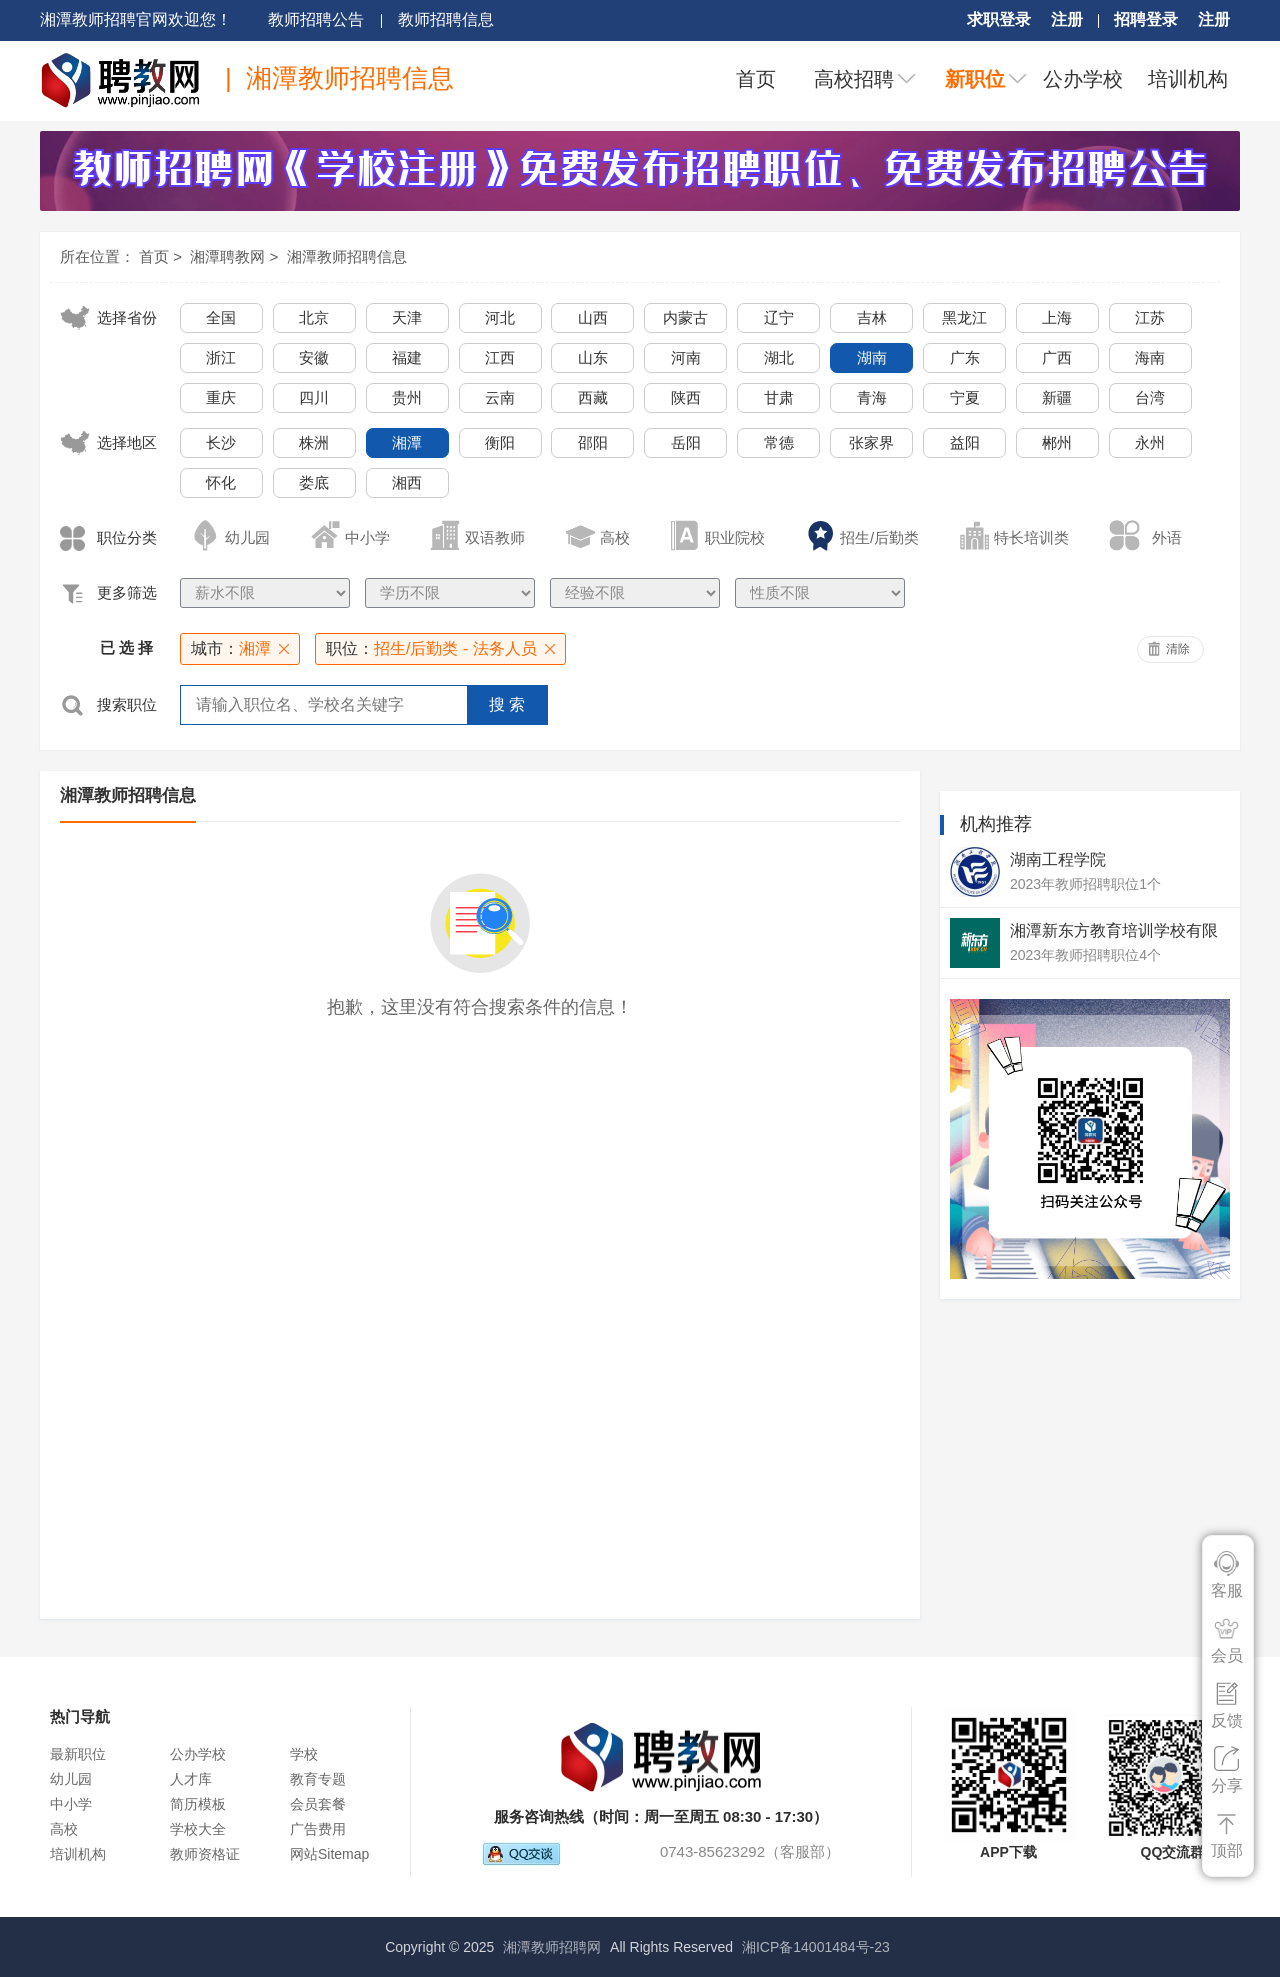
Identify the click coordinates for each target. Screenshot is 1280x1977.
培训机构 (1188, 79)
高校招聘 (854, 79)
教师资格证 (205, 1854)
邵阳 (593, 442)
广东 (965, 357)
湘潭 (407, 442)
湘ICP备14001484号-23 (816, 1947)
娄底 (314, 482)
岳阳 (686, 442)
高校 (64, 1829)
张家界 (871, 442)
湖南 (872, 357)
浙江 (221, 357)
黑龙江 (964, 317)
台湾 (1150, 397)
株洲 (314, 442)
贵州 (407, 397)
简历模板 (198, 1804)
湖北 (779, 357)
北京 (314, 317)
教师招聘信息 (446, 19)
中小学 (71, 1804)
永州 (1150, 442)
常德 (779, 442)
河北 (500, 317)
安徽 (314, 357)
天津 (407, 317)
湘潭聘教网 (227, 256)
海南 (1150, 357)
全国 (221, 317)
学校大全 (198, 1829)
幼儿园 (71, 1779)
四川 (314, 397)
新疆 (1057, 397)
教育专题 (318, 1779)
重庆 (221, 397)
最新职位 (78, 1754)
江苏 (1150, 317)
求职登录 (999, 19)
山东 (593, 357)
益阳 (965, 442)
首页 (756, 79)
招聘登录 (1146, 19)
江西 (500, 357)
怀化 (221, 482)
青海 (872, 397)
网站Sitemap (329, 1854)
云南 (500, 397)
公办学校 (1083, 79)
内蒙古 (685, 317)
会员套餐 (318, 1804)
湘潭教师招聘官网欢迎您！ (136, 19)
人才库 (191, 1779)
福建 (407, 357)
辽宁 (779, 317)
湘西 (407, 482)
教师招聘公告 (316, 19)
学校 (304, 1754)
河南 (686, 357)
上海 (1057, 317)
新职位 (975, 79)
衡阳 (500, 442)
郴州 (1057, 442)
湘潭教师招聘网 (552, 1947)
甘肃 (779, 397)
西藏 (593, 397)
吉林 (872, 317)
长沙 (221, 442)
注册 (1067, 19)
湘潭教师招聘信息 (347, 256)
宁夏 (965, 397)
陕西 (686, 397)
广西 (1057, 357)
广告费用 (318, 1829)
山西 (593, 317)
